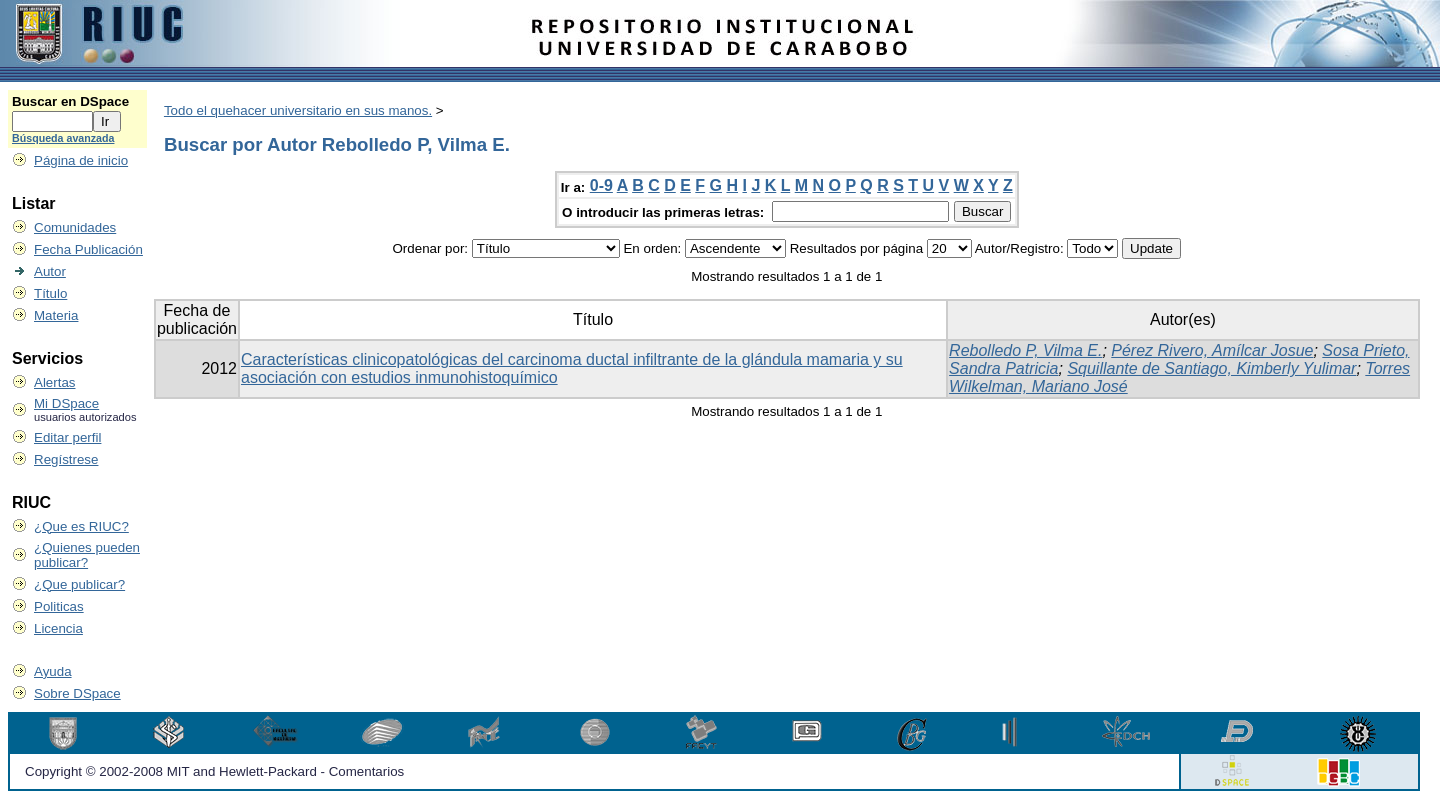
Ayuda (53, 671)
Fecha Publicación (88, 249)
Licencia (58, 628)
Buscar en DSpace (70, 101)
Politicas (59, 606)
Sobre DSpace (77, 693)
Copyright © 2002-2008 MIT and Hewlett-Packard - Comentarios (214, 771)
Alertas (54, 382)
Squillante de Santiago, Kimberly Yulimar (1211, 368)
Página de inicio (81, 160)
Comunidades (75, 227)
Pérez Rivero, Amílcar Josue (1212, 350)
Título (50, 293)
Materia (56, 315)
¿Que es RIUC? (81, 526)
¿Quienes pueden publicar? (87, 555)
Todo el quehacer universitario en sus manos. (298, 110)
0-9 (601, 185)
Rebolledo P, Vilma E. (1025, 350)
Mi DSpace (66, 403)
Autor (50, 271)
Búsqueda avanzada (63, 138)
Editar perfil (67, 437)
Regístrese (66, 459)
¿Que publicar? (79, 584)
